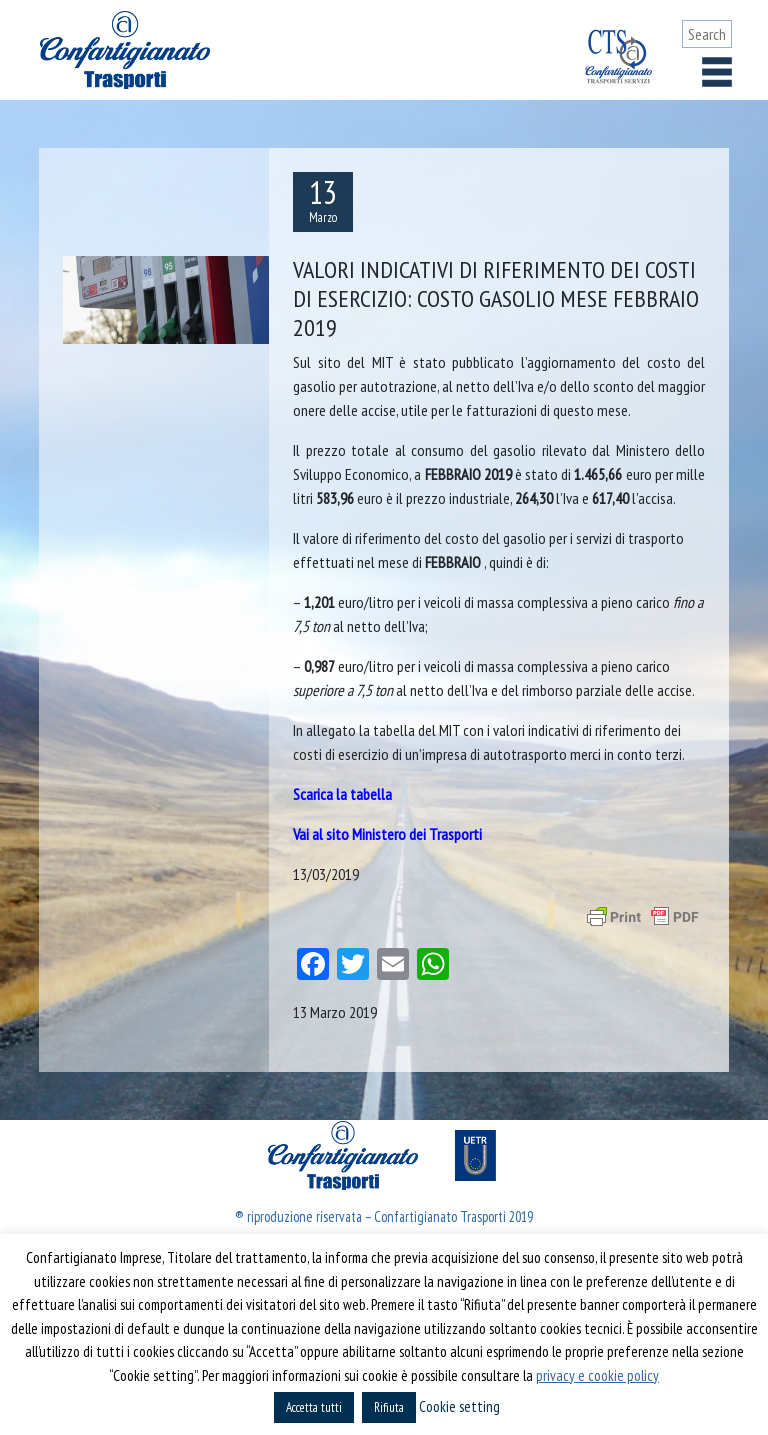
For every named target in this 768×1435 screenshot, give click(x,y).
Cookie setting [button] (459, 1406)
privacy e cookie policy (597, 1375)
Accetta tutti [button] (314, 1407)
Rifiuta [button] (389, 1407)
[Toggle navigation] (717, 72)
